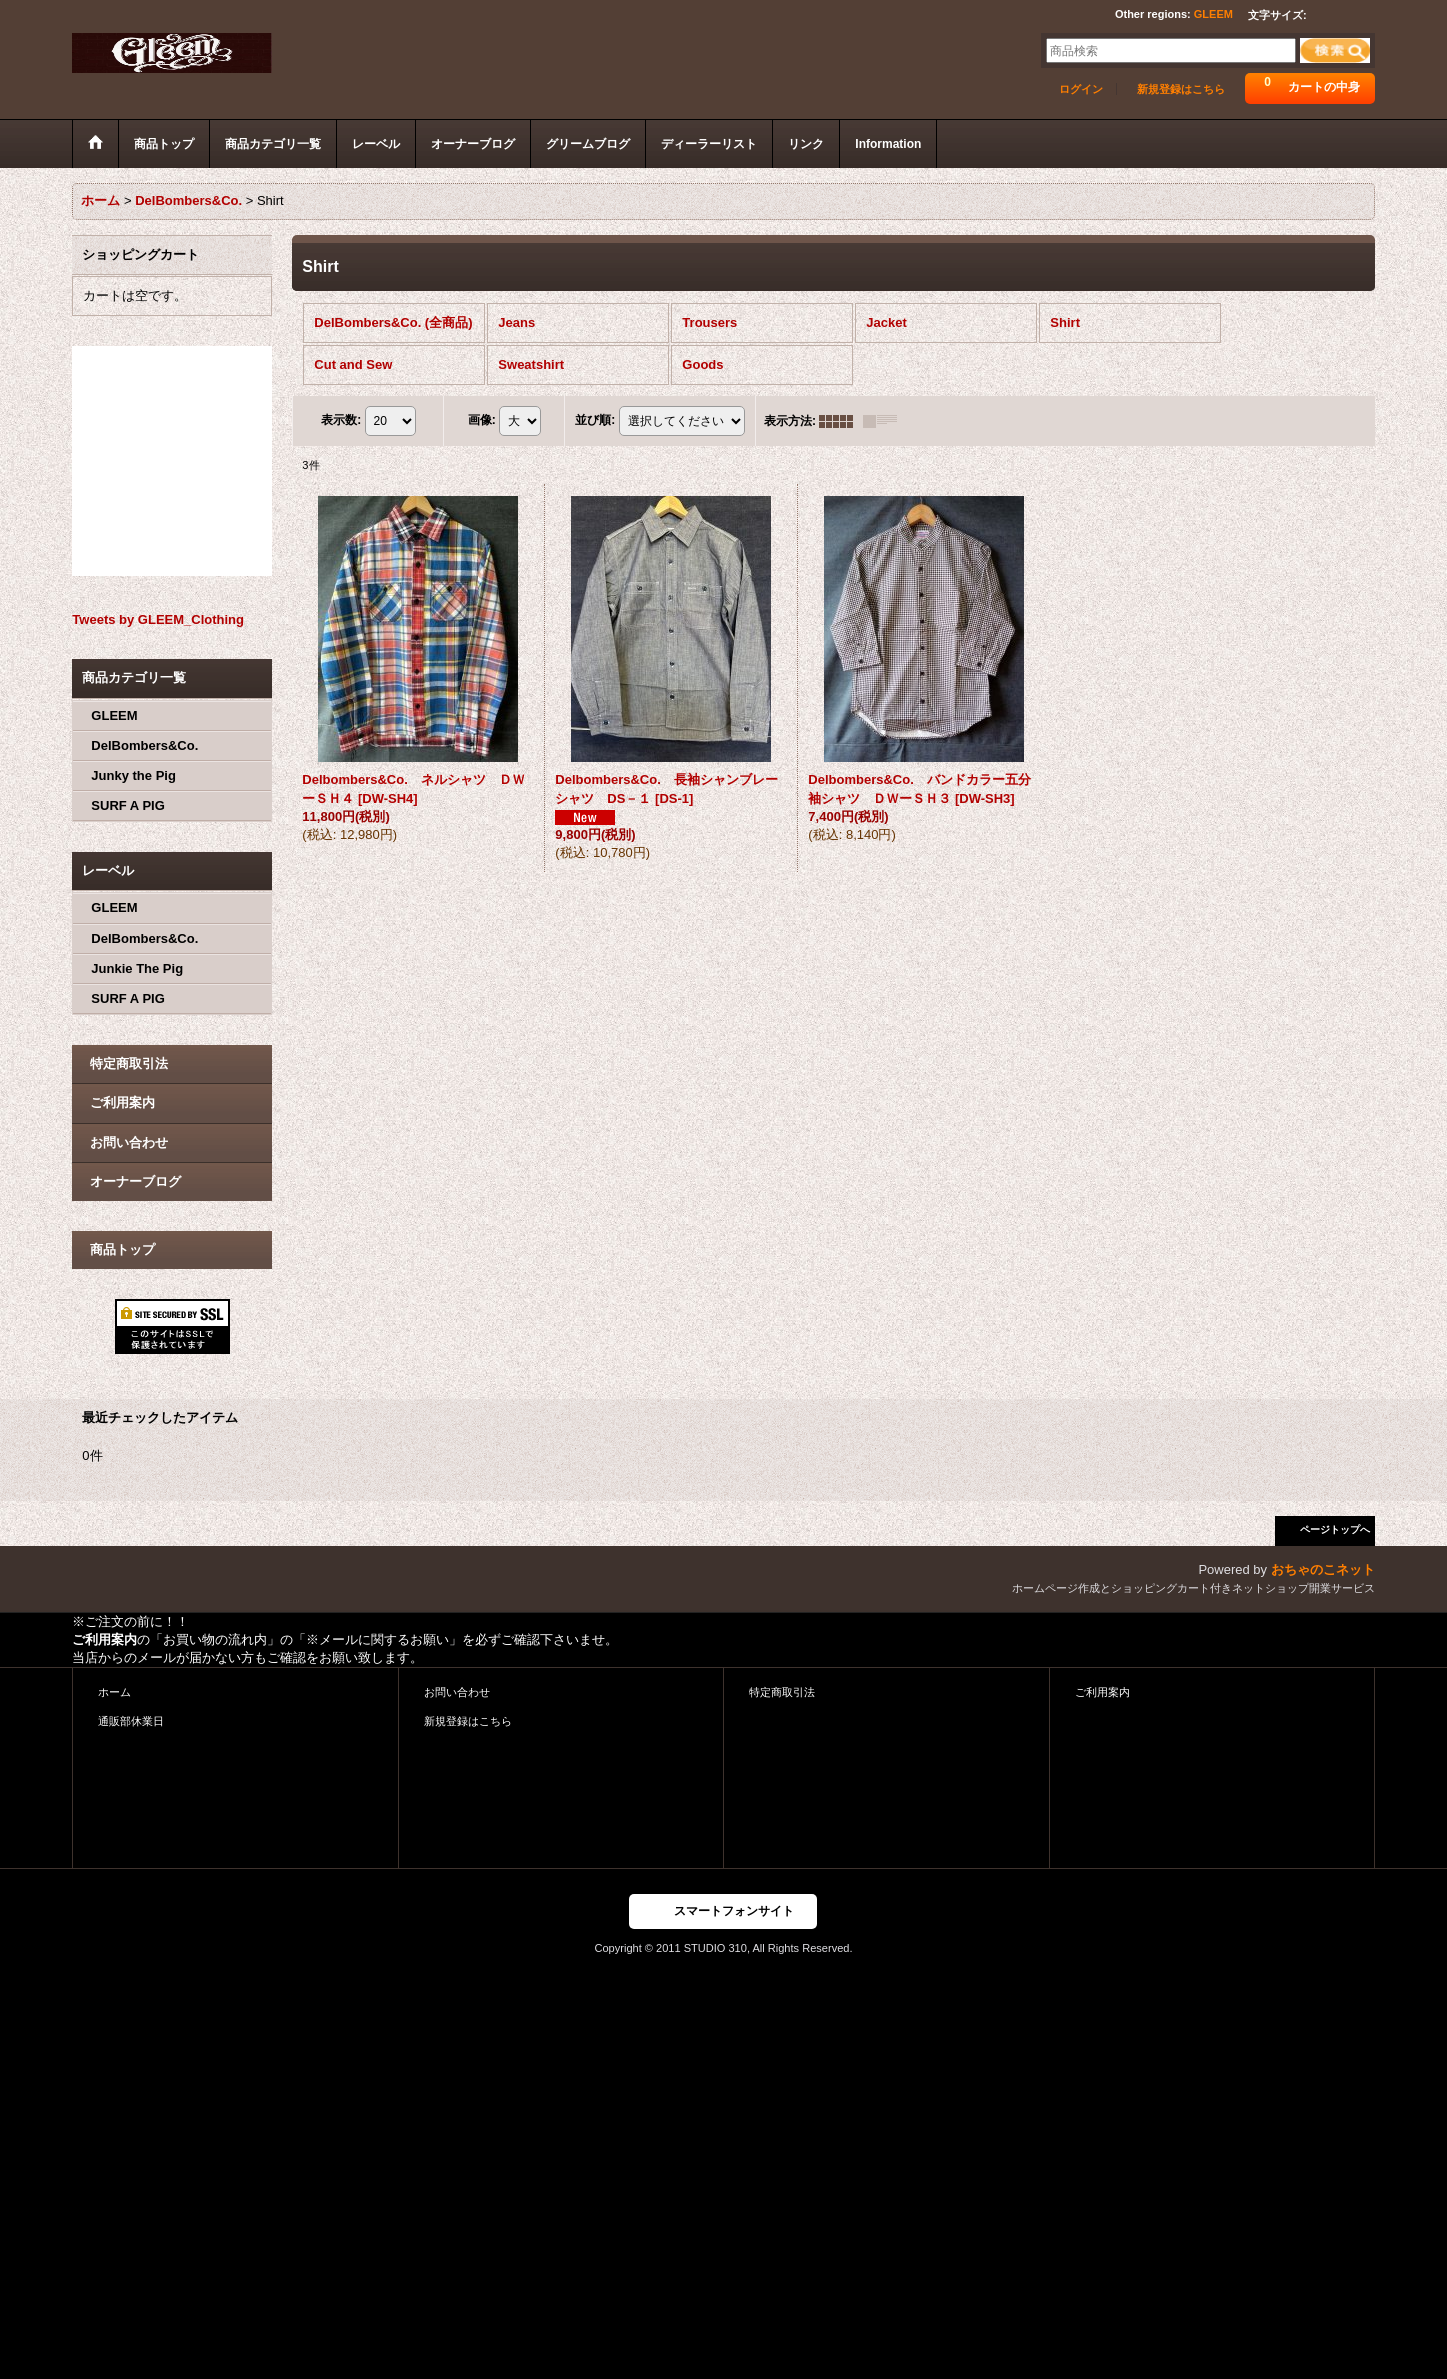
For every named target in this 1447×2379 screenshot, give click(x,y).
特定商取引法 (129, 1063)
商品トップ (122, 1249)
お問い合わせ (129, 1142)
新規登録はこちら (1181, 89)
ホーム (114, 1692)
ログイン (1081, 89)
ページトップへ (1335, 1529)
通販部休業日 (131, 1721)
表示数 (341, 420)
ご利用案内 (122, 1102)
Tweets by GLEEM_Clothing (158, 619)
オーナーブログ (135, 1181)
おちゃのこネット (1323, 1569)
